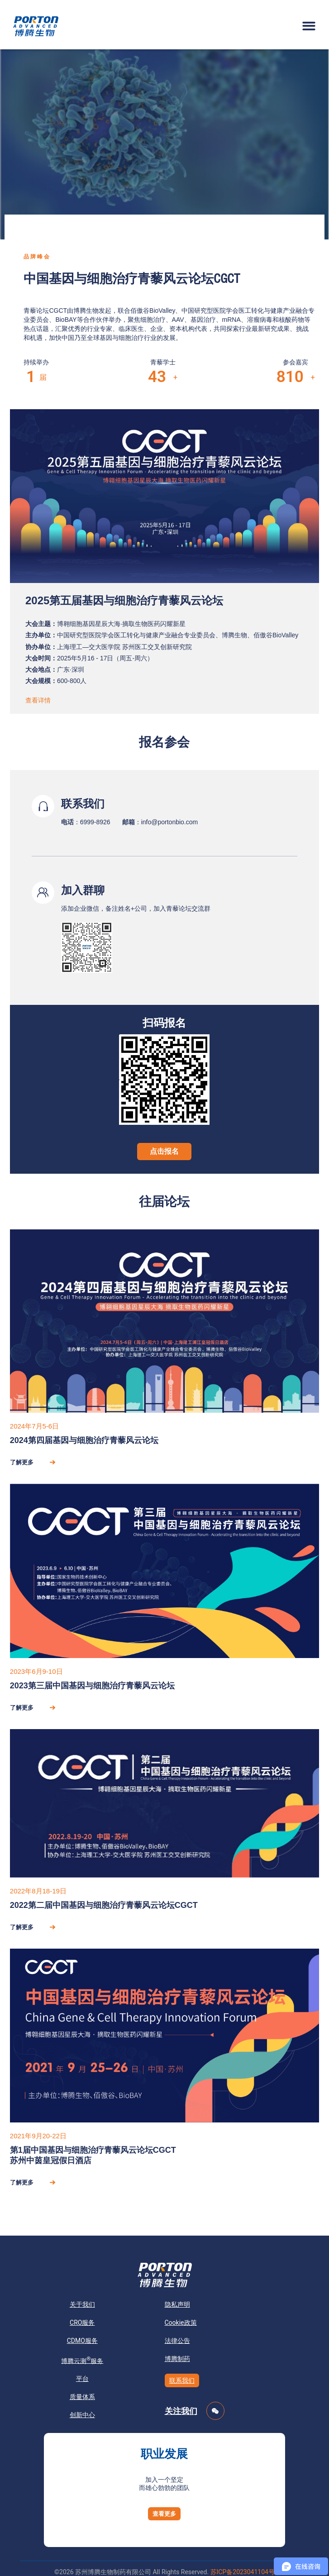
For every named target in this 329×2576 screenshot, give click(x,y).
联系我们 (182, 2380)
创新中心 (82, 2414)
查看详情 (38, 700)
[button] (309, 26)
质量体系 (82, 2396)
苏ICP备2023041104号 (242, 2572)
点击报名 (164, 1151)
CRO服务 (82, 2322)
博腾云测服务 (82, 2360)
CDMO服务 (82, 2340)
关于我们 (82, 2304)
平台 (82, 2378)
